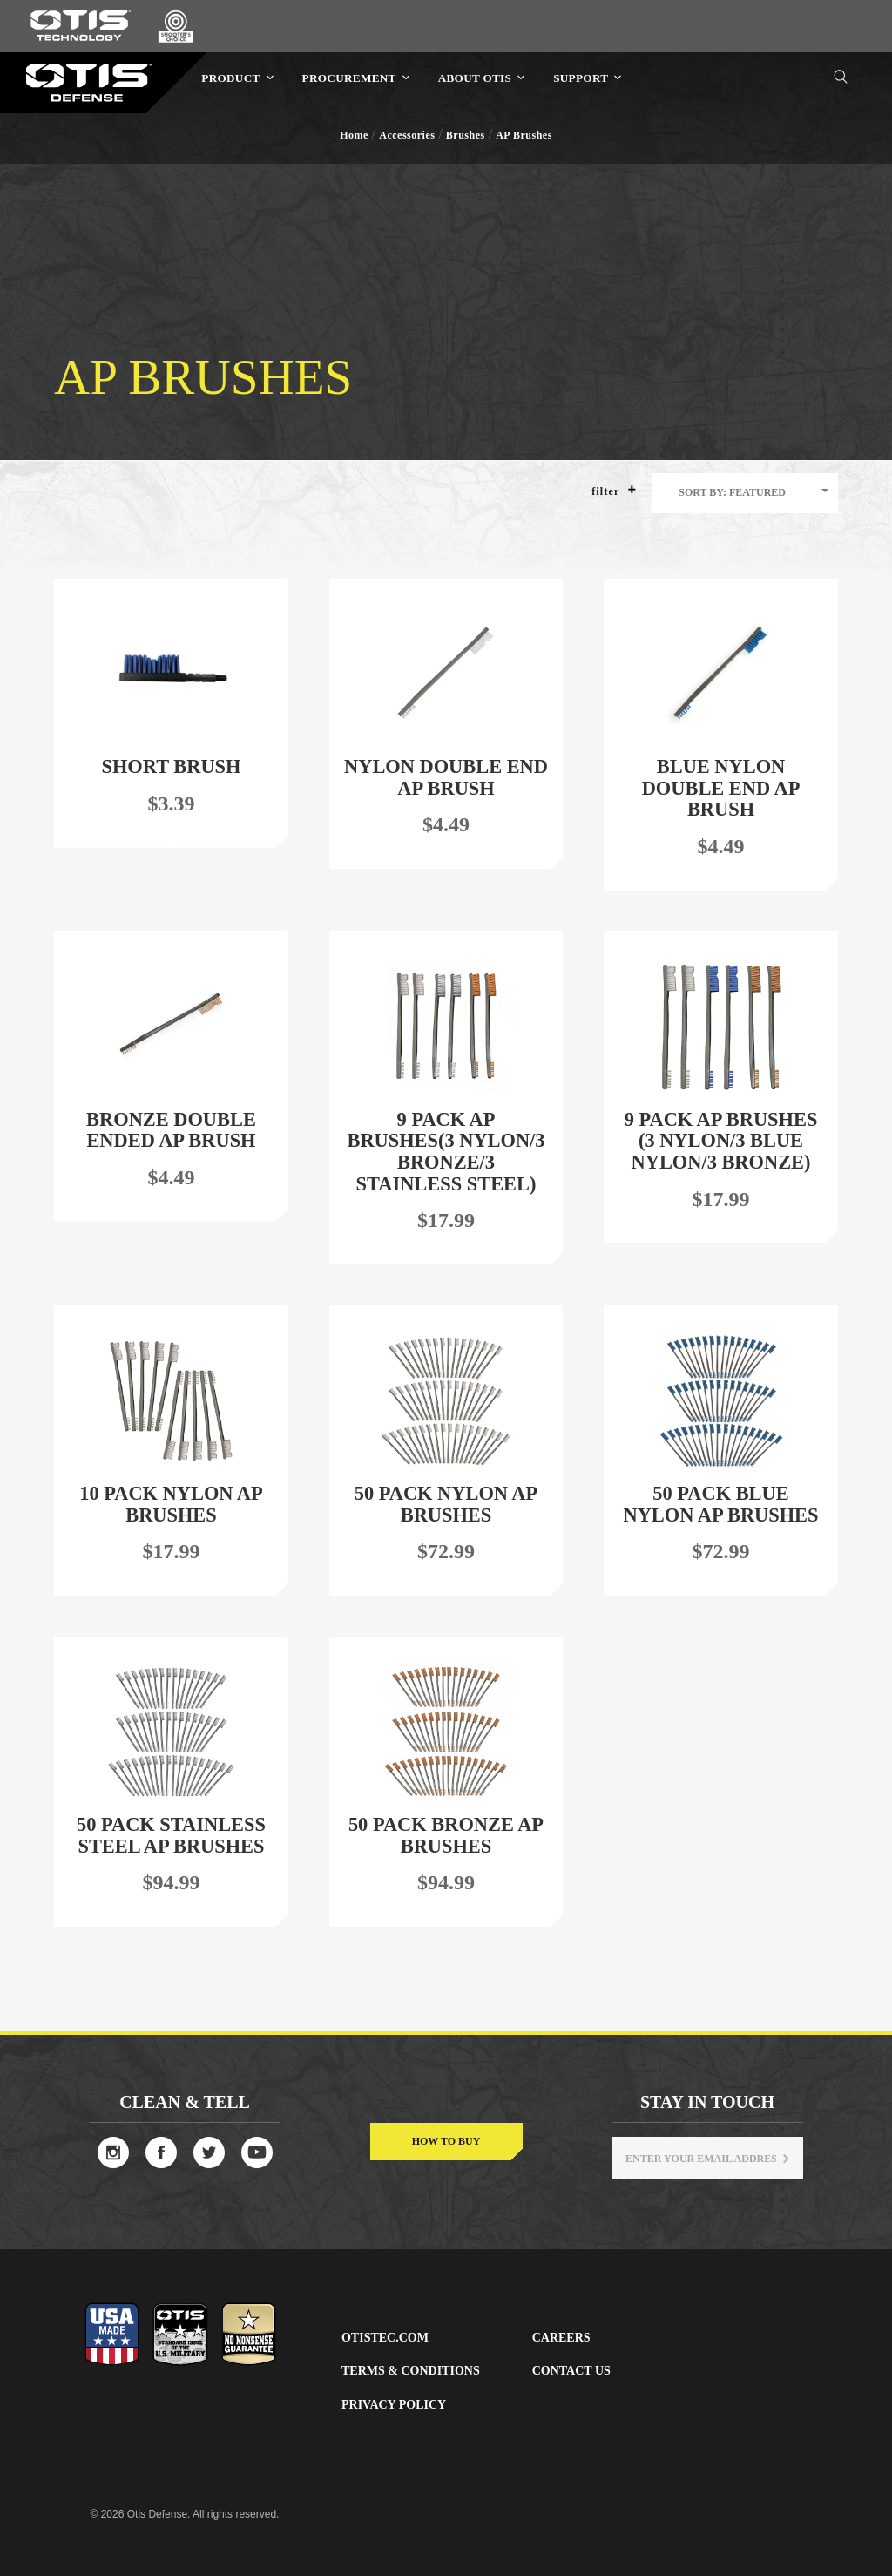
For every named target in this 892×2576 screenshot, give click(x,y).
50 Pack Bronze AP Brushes (446, 1835)
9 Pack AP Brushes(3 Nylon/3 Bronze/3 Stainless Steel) (445, 1151)
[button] (632, 489)
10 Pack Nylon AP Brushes (170, 1504)
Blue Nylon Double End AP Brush (721, 788)
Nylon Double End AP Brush (446, 777)
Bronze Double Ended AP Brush (171, 1130)
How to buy (446, 2141)
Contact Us (571, 2370)
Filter (613, 491)
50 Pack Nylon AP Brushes (446, 1504)
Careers (561, 2337)
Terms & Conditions (410, 2370)
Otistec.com (385, 2337)
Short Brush (171, 766)
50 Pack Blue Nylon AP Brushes (721, 1504)
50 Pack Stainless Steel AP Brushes (171, 1835)
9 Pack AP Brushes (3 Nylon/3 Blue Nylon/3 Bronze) (721, 1140)
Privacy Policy (393, 2404)
